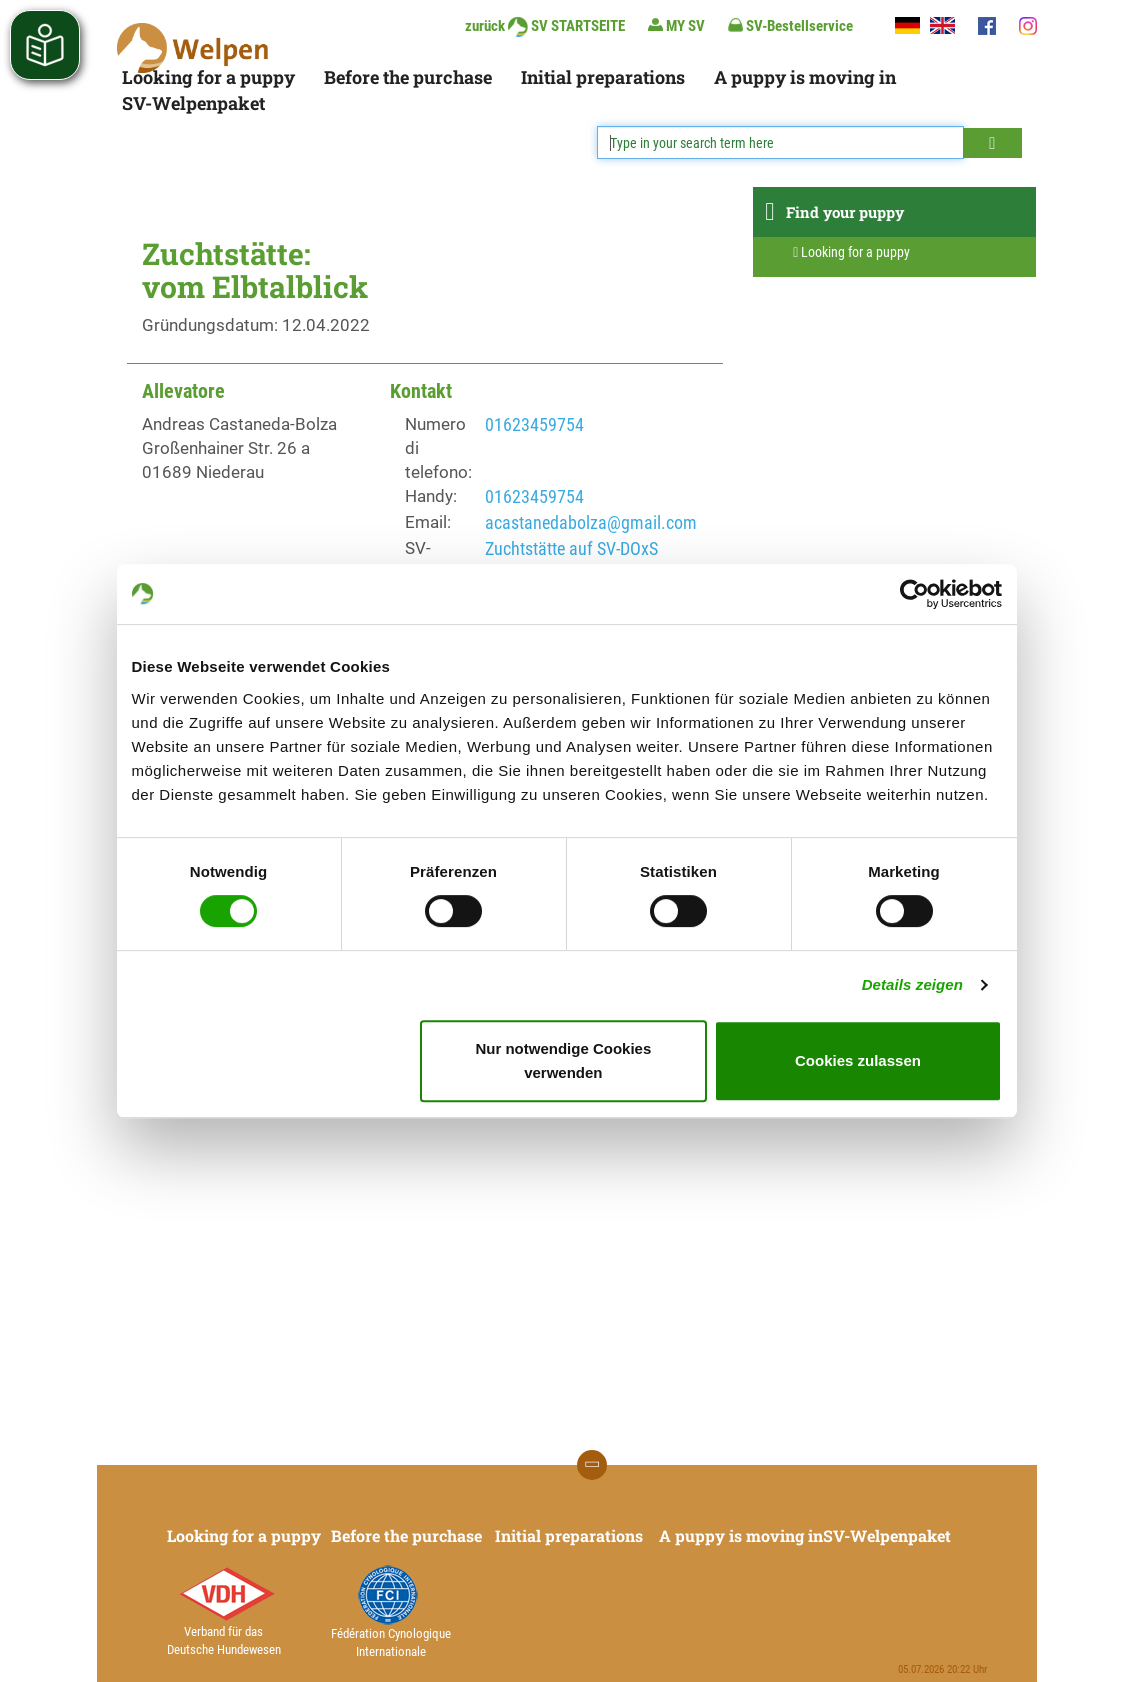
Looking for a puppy (208, 77)
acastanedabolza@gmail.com (591, 522)
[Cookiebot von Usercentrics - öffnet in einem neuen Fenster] (914, 594)
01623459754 (534, 424)
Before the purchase (408, 77)
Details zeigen (912, 984)
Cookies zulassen (858, 1060)
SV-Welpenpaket (193, 103)
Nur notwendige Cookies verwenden (563, 1060)
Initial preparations (603, 77)
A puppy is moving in (805, 77)
